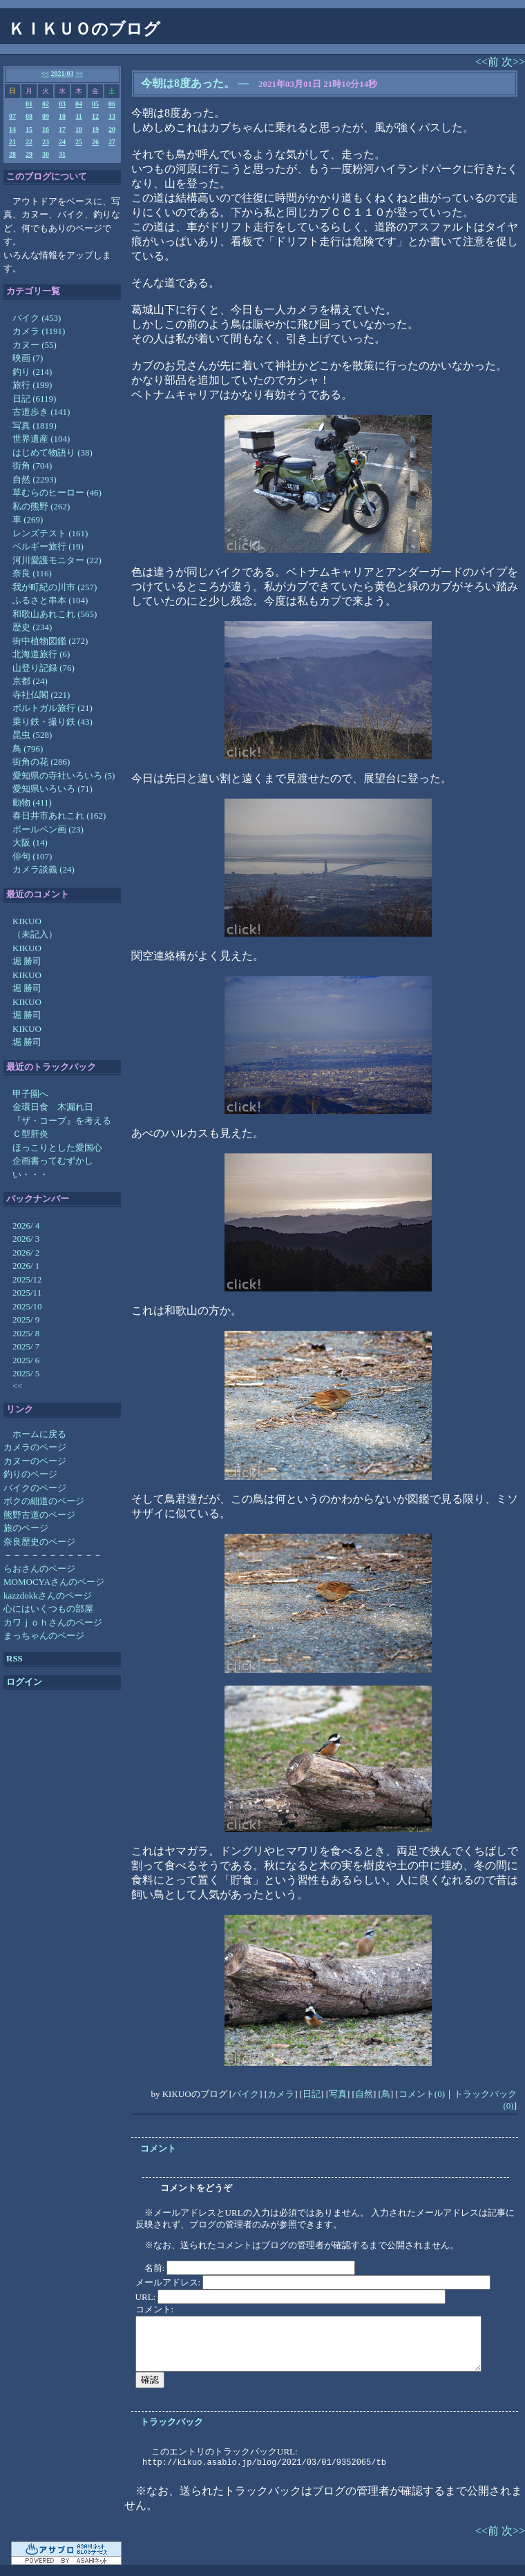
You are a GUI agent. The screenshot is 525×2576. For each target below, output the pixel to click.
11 (78, 116)
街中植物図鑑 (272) (50, 641)
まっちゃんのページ (43, 1635)
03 (62, 104)
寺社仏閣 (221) (41, 695)
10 (62, 116)
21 (12, 142)
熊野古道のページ (39, 1515)
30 (45, 154)
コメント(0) (422, 2094)
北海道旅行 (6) (41, 654)
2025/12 (27, 1279)
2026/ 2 (25, 1252)
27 (111, 142)
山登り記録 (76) (43, 668)
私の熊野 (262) (41, 506)
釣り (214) (32, 372)
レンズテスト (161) (50, 533)
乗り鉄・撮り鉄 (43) (52, 721)
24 (62, 142)
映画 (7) (27, 358)
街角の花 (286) (41, 762)
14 (12, 129)
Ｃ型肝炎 (30, 1134)
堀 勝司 (26, 961)
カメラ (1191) (38, 331)
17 (62, 129)
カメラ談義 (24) (43, 869)
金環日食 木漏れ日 (52, 1107)
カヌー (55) (34, 345)
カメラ (280, 2094)
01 (29, 104)
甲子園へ (30, 1094)
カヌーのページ (34, 1461)
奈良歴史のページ (39, 1541)
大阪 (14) (30, 842)
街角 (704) (32, 465)
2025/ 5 (25, 1373)
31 (62, 154)
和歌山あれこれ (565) (54, 614)
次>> (513, 62)
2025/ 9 (25, 1319)
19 (95, 129)
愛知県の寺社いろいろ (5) (63, 775)
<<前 (488, 62)
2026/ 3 (25, 1238)
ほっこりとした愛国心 (57, 1147)
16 (45, 129)
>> (79, 73)
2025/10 (27, 1306)
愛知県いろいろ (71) (52, 788)
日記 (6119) (34, 398)
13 (111, 116)
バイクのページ (34, 1488)
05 (95, 104)
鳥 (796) (27, 748)
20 (111, 129)
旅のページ (25, 1528)
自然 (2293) (34, 479)
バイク (245, 2094)
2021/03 (62, 73)
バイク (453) (36, 318)
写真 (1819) (34, 425)
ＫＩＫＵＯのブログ (84, 29)
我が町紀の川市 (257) (54, 587)
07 (12, 116)
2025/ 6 (25, 1360)
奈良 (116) (32, 573)
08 (29, 116)
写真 (338, 2094)
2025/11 (26, 1292)
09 (45, 116)
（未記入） (34, 934)
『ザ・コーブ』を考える (61, 1120)
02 (45, 104)
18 (78, 129)
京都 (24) (30, 681)
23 (45, 142)
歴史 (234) (32, 627)
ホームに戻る (39, 1434)
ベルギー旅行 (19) (48, 546)
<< (45, 73)
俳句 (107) (32, 856)
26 (95, 142)
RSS (14, 1658)
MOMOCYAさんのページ (53, 1582)
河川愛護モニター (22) (57, 560)
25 (78, 142)
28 (12, 154)
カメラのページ (34, 1447)
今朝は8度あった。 (188, 83)
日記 (312, 2094)
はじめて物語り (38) (52, 452)
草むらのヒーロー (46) (57, 492)
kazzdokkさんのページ (47, 1595)
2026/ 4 (25, 1225)
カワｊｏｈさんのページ (52, 1622)
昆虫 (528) (32, 735)
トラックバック (171, 2422)
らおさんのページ (39, 1568)
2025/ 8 (25, 1333)
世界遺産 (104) (41, 438)
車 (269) (27, 519)
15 (29, 129)
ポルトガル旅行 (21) (52, 708)
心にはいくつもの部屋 (48, 1608)
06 (111, 104)
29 (29, 154)
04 (78, 104)
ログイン (24, 1682)
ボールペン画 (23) (48, 829)
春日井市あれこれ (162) (59, 815)
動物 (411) (32, 802)
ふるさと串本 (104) (50, 600)
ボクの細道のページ (43, 1501)
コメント (158, 2148)
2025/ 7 (25, 1346)
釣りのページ (30, 1474)
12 (95, 116)
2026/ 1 (25, 1265)
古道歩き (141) (41, 412)
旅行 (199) (32, 385)
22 (29, 142)
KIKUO (26, 921)
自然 (364, 2094)
